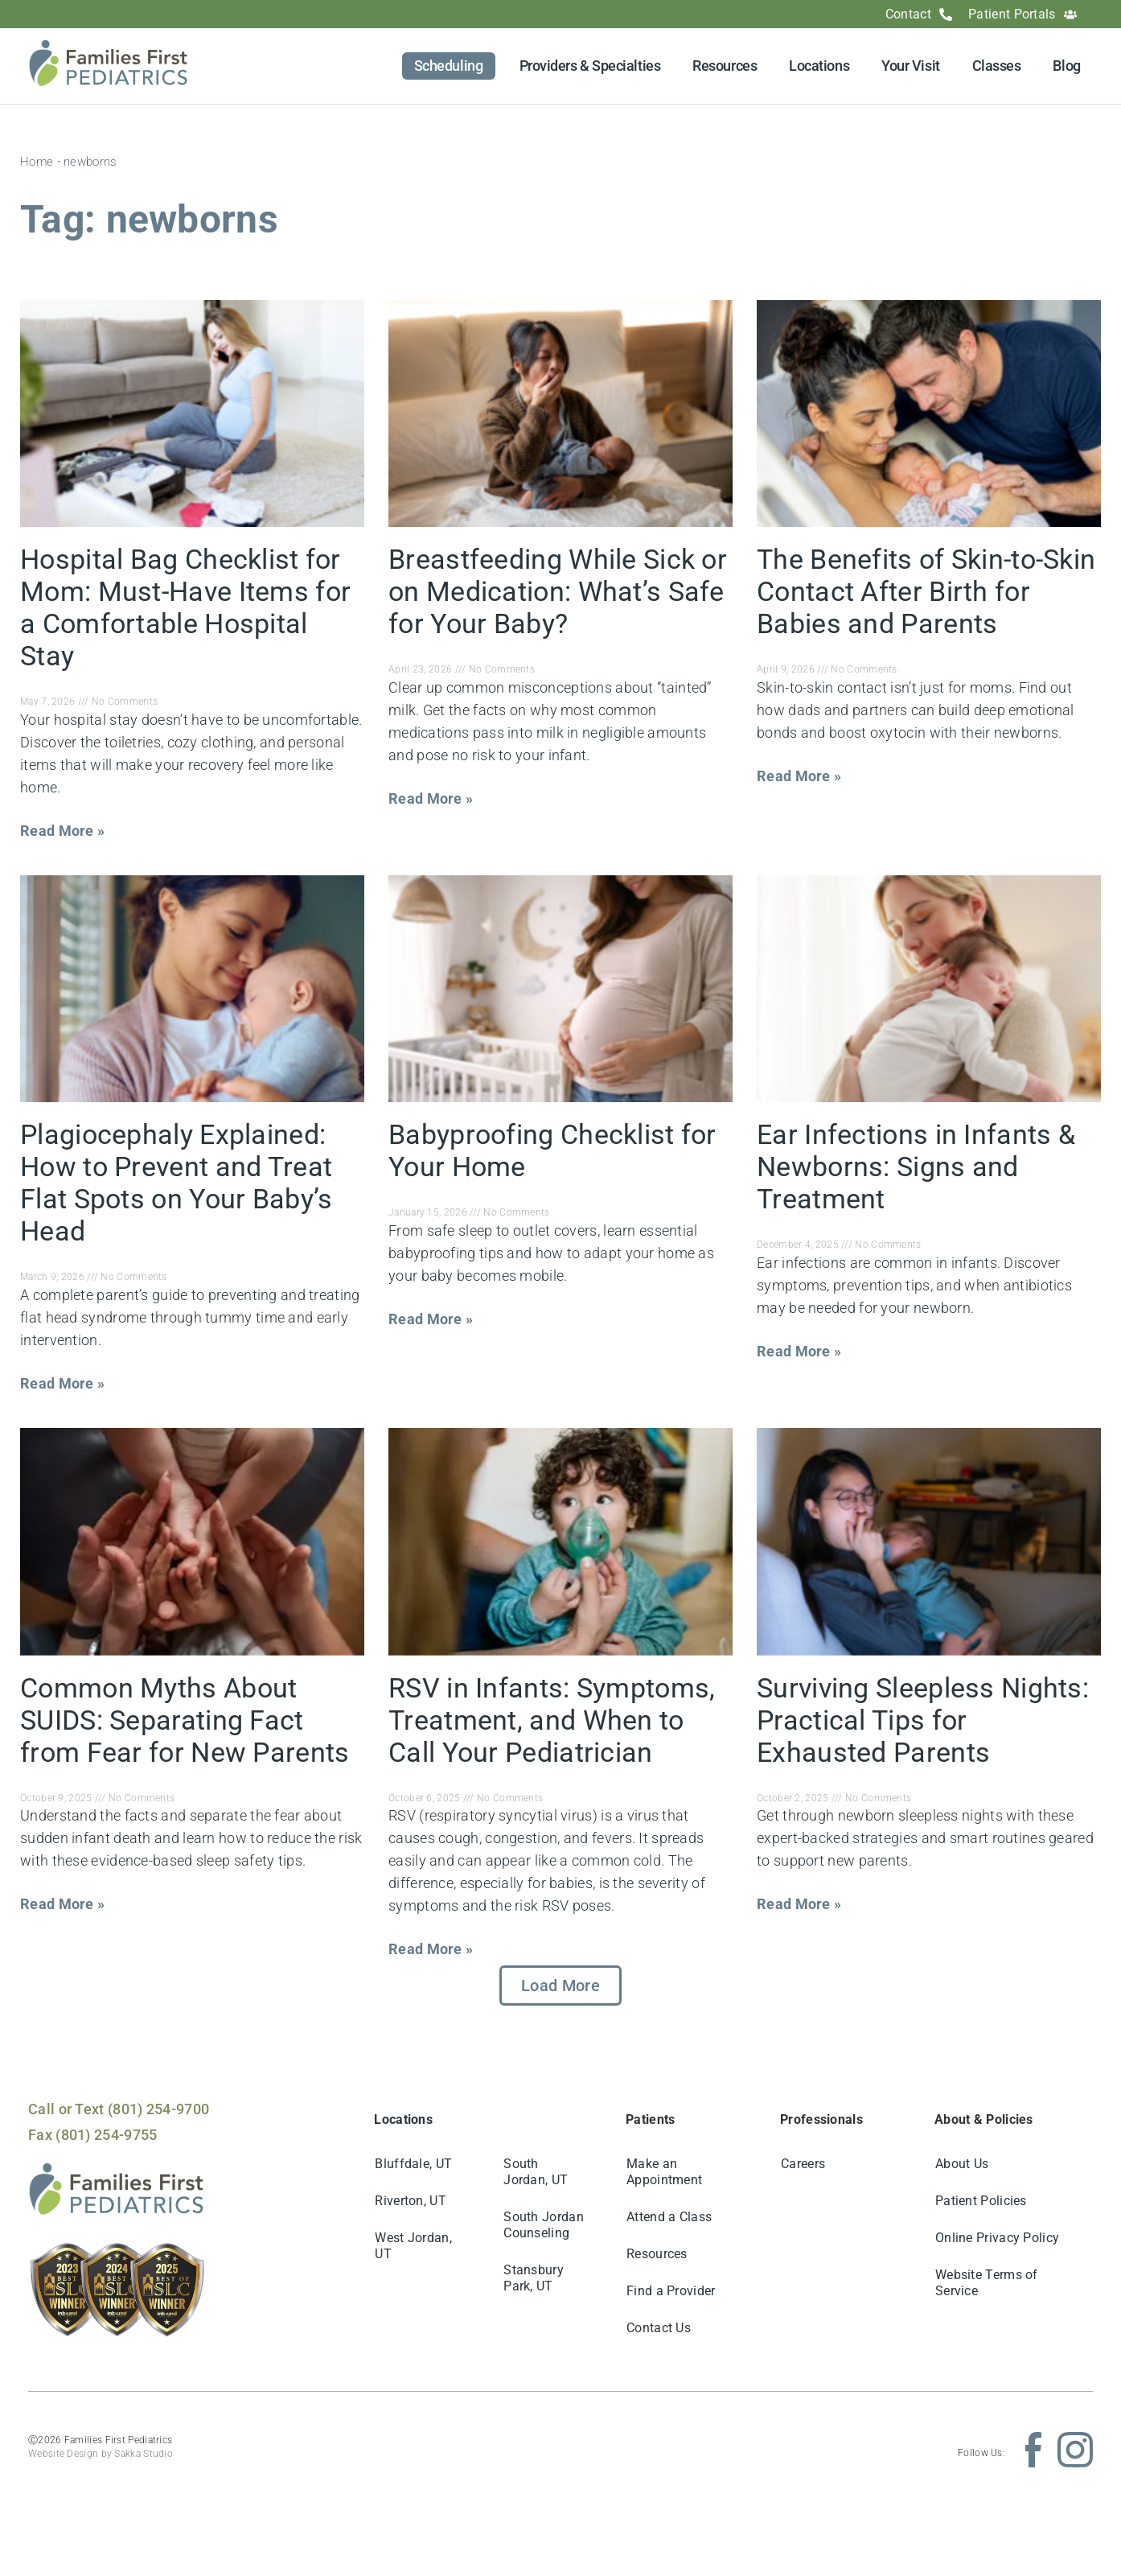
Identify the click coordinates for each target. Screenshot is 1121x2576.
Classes (996, 65)
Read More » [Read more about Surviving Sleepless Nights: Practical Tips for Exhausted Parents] (799, 1903)
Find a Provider (671, 2290)
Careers (803, 2163)
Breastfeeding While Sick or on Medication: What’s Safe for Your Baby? (557, 591)
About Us (961, 2163)
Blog (1066, 65)
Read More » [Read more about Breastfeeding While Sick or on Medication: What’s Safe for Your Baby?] (430, 798)
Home (36, 161)
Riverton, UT (410, 2200)
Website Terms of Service (986, 2282)
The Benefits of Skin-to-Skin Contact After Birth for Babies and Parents (926, 591)
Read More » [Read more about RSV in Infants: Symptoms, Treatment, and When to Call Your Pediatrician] (430, 1948)
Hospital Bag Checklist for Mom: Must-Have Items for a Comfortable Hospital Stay (185, 607)
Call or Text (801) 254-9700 (118, 2109)
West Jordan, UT (413, 2245)
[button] (560, 1985)
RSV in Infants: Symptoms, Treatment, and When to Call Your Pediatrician (552, 1720)
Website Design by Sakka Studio (100, 2453)
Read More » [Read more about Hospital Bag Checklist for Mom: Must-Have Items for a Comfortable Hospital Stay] (62, 830)
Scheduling (448, 65)
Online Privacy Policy (997, 2237)
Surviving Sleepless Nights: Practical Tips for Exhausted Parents (923, 1720)
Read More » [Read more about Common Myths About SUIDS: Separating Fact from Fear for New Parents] (62, 1903)
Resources (724, 65)
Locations (819, 65)
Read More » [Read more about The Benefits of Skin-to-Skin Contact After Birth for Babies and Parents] (799, 775)
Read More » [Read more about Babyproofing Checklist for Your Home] (430, 1319)
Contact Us (658, 2327)
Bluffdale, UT (413, 2163)
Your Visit (910, 65)
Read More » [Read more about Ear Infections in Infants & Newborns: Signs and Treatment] (799, 1351)
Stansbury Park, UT (533, 2278)
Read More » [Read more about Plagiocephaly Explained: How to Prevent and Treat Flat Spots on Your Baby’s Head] (62, 1383)
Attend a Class (669, 2216)
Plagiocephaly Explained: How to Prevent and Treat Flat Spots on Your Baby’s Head (176, 1182)
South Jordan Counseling (543, 2225)
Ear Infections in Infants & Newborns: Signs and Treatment (916, 1166)
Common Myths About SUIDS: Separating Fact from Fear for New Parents (185, 1720)
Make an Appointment (664, 2171)
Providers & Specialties (590, 65)
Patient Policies (981, 2200)
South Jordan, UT (535, 2171)
